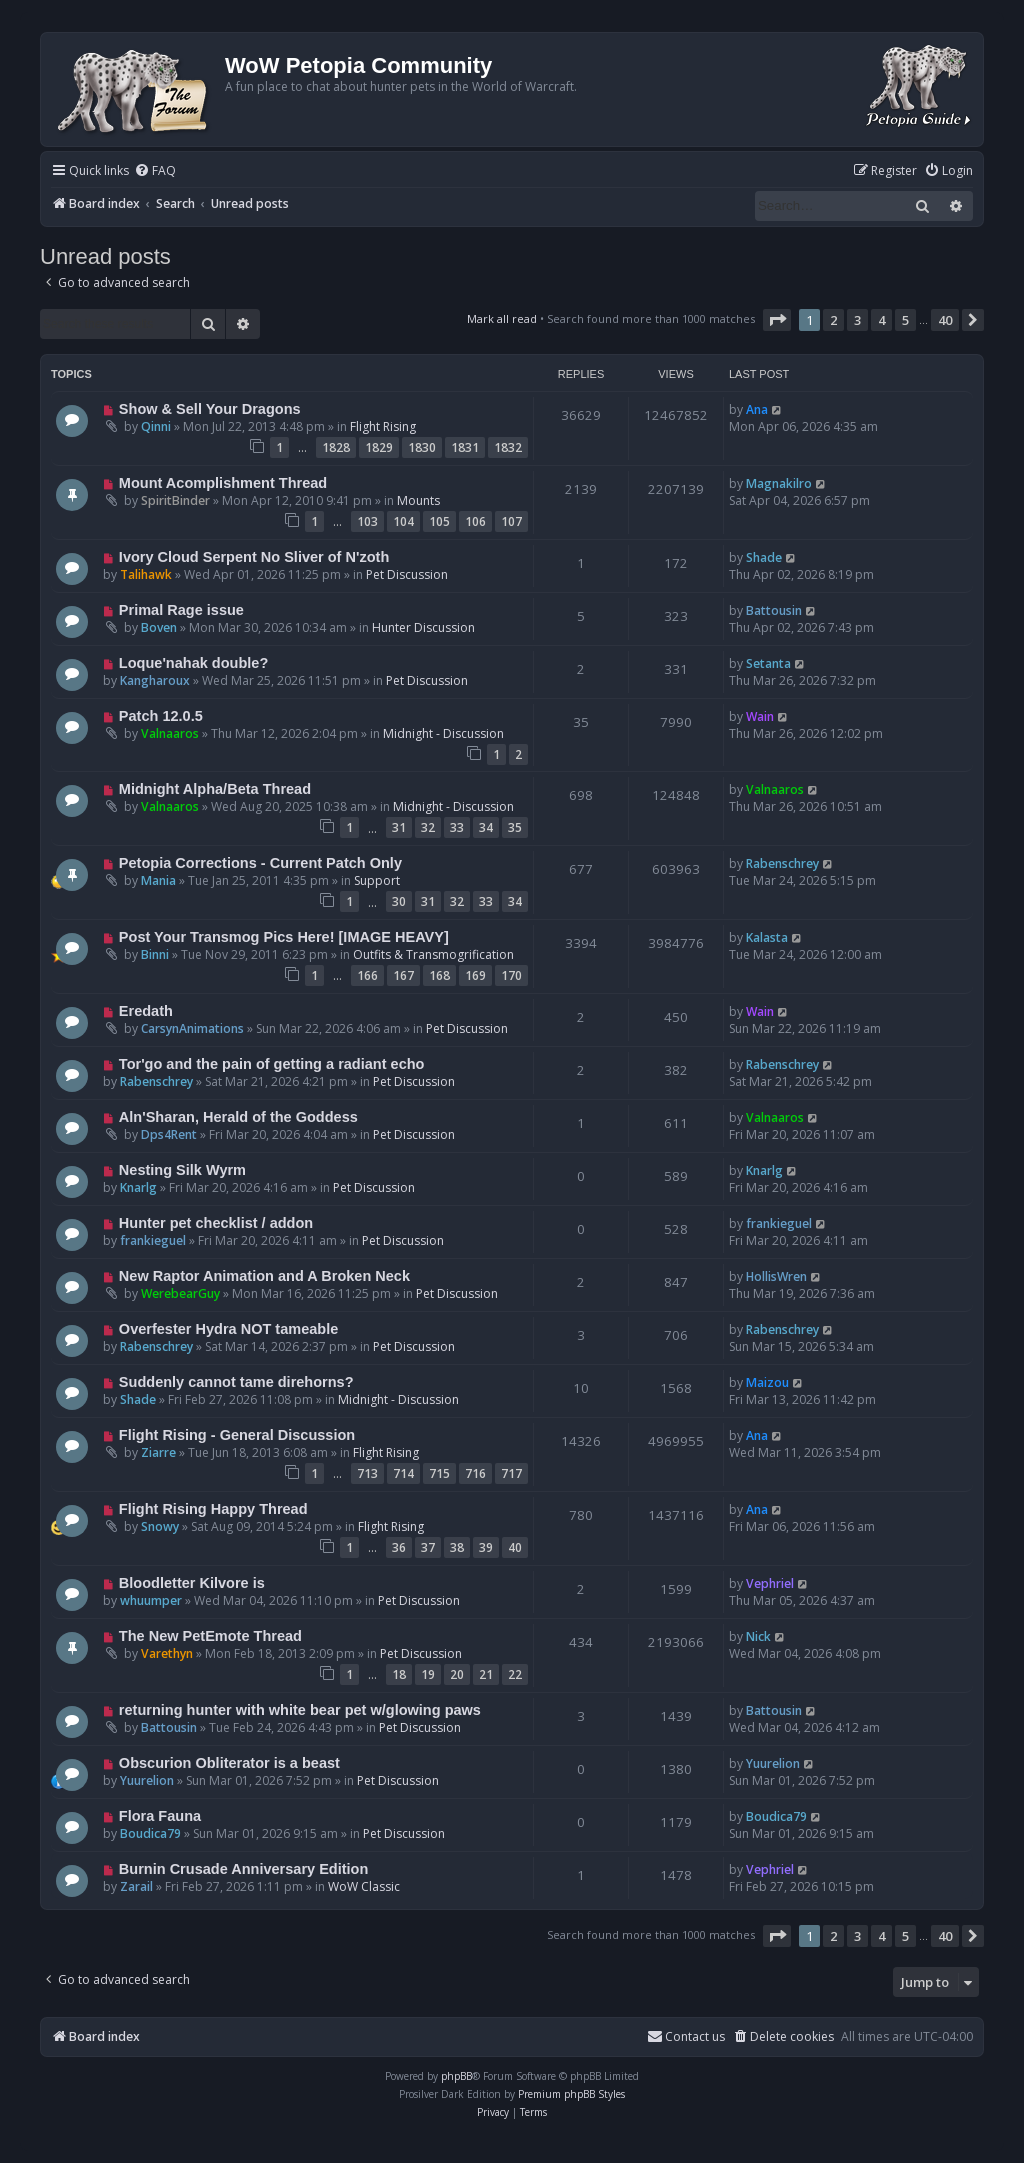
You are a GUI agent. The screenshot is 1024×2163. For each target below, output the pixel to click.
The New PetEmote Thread (210, 1636)
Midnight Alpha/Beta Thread (215, 789)
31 (399, 827)
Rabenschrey (782, 863)
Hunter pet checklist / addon (216, 1223)
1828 (336, 447)
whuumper (151, 1600)
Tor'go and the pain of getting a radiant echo (272, 1064)
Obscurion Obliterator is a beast (229, 1763)
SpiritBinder (175, 500)
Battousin (774, 610)
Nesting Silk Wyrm (182, 1170)
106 (475, 521)
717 (511, 1473)
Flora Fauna (160, 1816)
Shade (764, 557)
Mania (158, 880)
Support (377, 880)
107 (511, 521)
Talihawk (146, 574)
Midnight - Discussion (443, 733)
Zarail (136, 1886)
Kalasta (767, 937)
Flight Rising (383, 426)
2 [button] (833, 320)
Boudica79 (150, 1833)
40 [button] (945, 320)
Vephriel (770, 1583)
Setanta (768, 663)
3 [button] (857, 320)
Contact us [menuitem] (686, 2036)
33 (457, 827)
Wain (760, 716)
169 (475, 975)
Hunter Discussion (423, 627)
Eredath (146, 1011)
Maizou (767, 1382)
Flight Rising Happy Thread (213, 1509)
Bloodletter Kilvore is (192, 1583)
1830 (422, 447)
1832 (508, 447)
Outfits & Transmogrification (433, 954)
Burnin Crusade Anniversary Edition (244, 1869)
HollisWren (776, 1276)
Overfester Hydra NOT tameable (228, 1329)
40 (515, 1547)
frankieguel (153, 1240)
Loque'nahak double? (193, 663)
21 (486, 1674)
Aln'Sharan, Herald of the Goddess (238, 1117)
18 (399, 1674)
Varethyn (167, 1653)
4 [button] (881, 320)
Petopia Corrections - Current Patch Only (260, 863)
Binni (155, 954)
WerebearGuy (180, 1293)
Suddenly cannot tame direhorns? (236, 1382)
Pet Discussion (407, 574)
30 (399, 901)
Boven (159, 627)
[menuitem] (155, 171)
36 (399, 1547)
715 (439, 1473)
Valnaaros (170, 733)
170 (511, 975)
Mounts (418, 500)
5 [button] (905, 320)
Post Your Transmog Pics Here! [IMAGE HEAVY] (284, 937)
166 (367, 975)
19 (428, 1674)
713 (367, 1473)
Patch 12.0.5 (161, 716)
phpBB (456, 2076)
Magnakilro (779, 483)
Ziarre (158, 1452)
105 (439, 521)
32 (428, 827)
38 (457, 1547)
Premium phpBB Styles (571, 2094)
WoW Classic (364, 1886)
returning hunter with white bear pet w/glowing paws (300, 1710)
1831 (465, 447)
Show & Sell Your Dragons (210, 409)
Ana (757, 409)
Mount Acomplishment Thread (223, 483)
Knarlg (138, 1187)
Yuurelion (147, 1780)
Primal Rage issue (181, 610)
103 (367, 521)
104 (403, 521)
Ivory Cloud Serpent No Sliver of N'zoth (254, 557)
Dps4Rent (169, 1134)
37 (428, 1547)
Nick (758, 1636)
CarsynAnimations (192, 1028)
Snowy (160, 1526)
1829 (379, 447)
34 (486, 827)
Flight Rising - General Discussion (237, 1435)
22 (515, 1674)
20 (457, 1674)
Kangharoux (155, 680)
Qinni (156, 426)
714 (403, 1473)
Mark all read (502, 318)
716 (475, 1473)
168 (439, 975)
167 (403, 975)
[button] (777, 320)
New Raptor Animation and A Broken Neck (264, 1276)
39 (486, 1547)
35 (515, 827)
